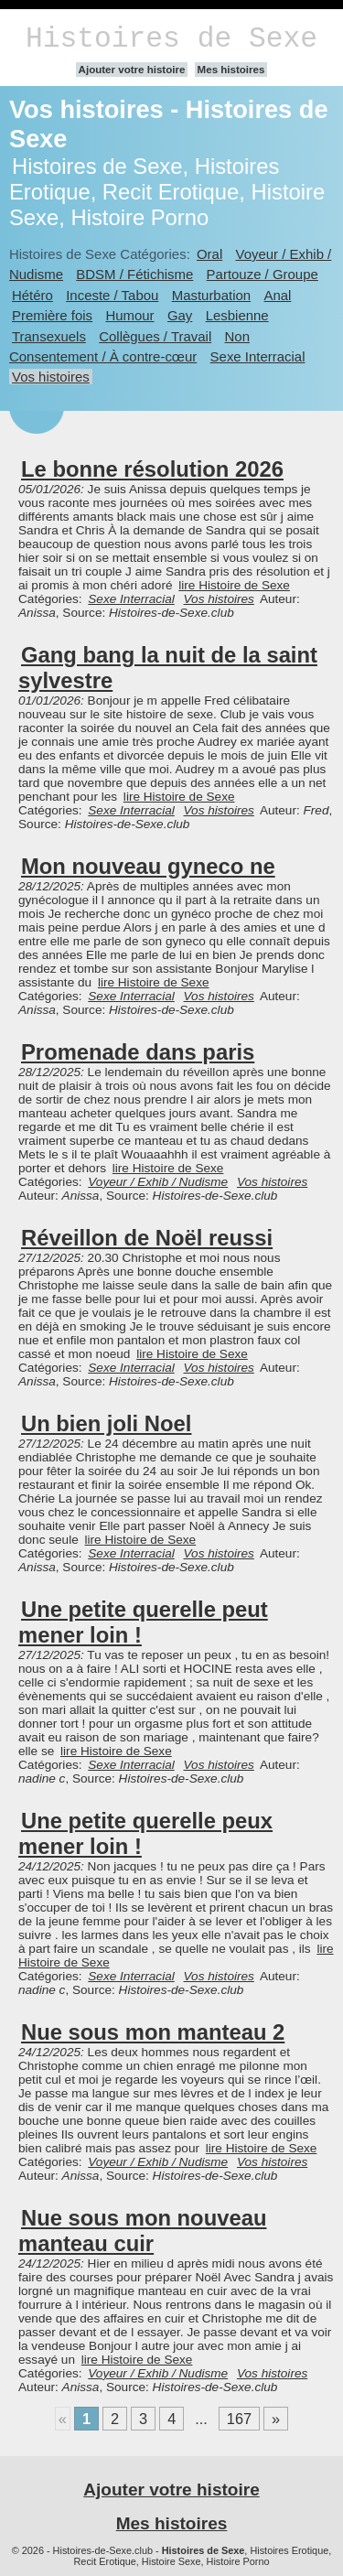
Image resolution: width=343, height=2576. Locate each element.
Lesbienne (237, 315)
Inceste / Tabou (112, 295)
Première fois (52, 315)
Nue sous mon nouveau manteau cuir (142, 2230)
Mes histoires (231, 69)
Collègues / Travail (155, 336)
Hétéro (32, 295)
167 (239, 2418)
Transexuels (49, 336)
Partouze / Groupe (262, 274)
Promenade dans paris (137, 1052)
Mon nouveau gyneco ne (148, 866)
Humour (129, 315)
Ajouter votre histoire (132, 69)
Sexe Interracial (257, 356)
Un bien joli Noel (106, 1423)
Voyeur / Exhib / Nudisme (158, 1182)
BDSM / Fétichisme (134, 274)
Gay (179, 315)
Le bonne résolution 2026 (152, 469)
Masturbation (211, 295)
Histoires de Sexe (171, 39)
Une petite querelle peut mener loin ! (143, 1622)
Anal (277, 295)
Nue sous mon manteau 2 (152, 2032)
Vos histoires (51, 376)
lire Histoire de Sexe (234, 585)
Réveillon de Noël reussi (147, 1237)
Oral (209, 254)
